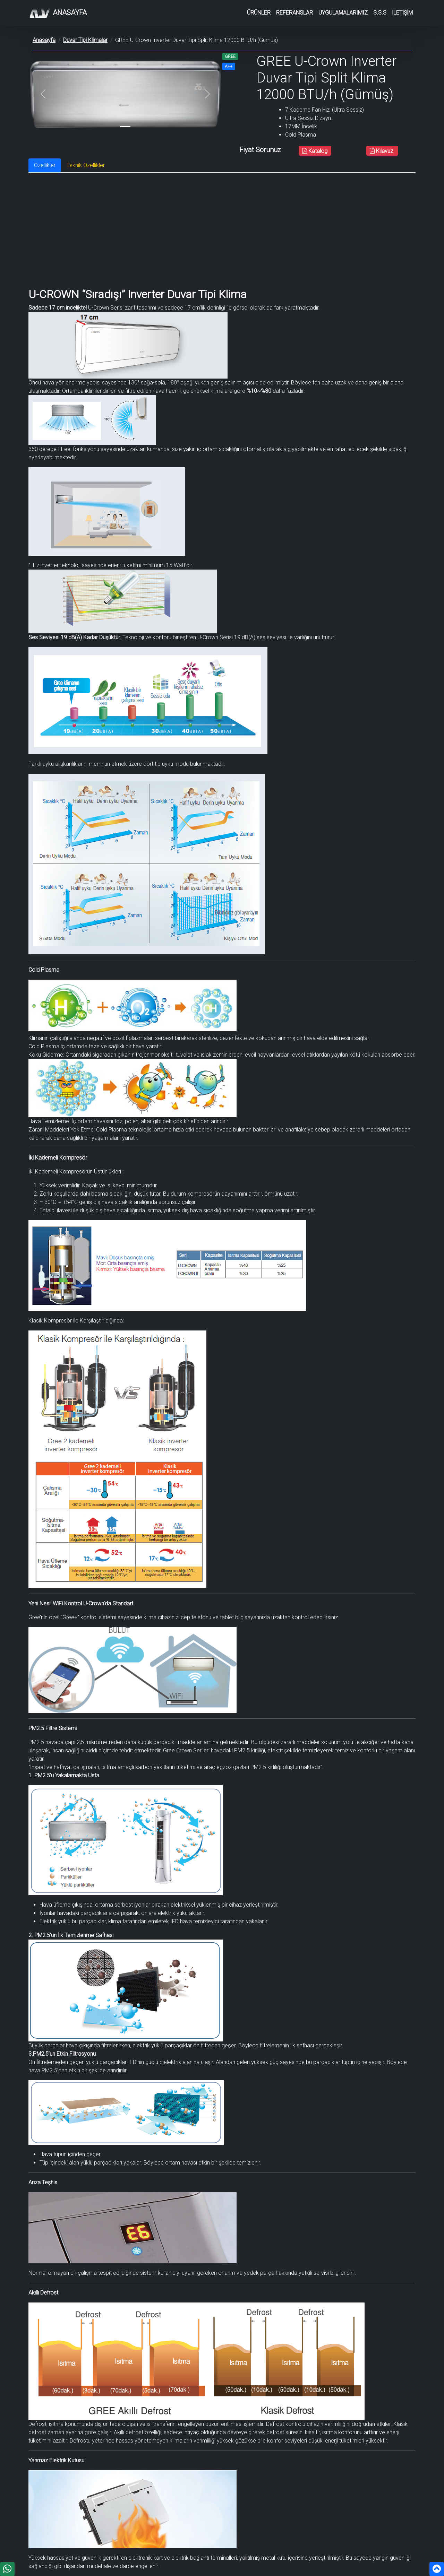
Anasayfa (57, 13)
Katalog (314, 151)
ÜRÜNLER (259, 12)
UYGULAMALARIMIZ (343, 12)
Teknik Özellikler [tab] (86, 165)
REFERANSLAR (294, 12)
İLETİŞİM (402, 12)
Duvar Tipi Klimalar (85, 40)
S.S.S (379, 12)
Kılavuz (382, 151)
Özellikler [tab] (45, 165)
